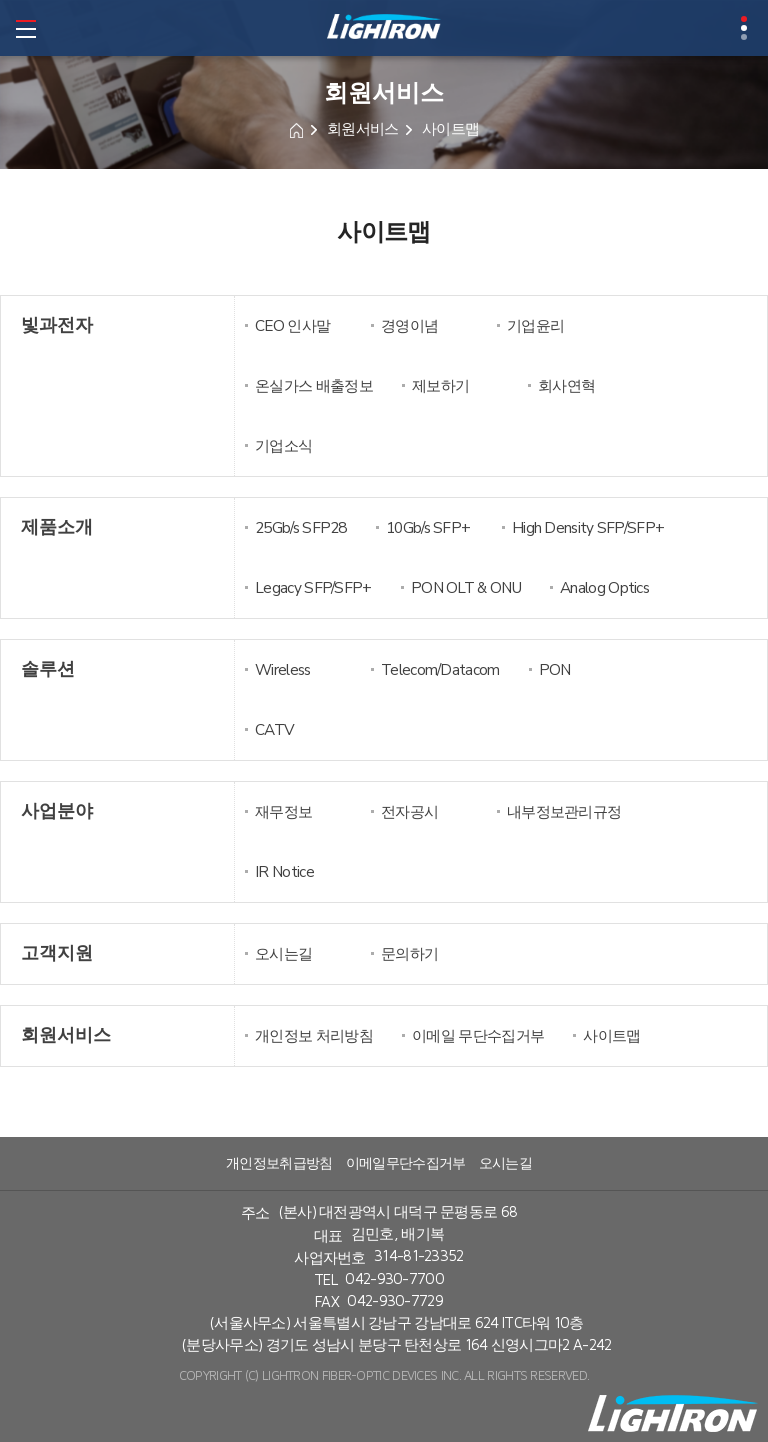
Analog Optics (604, 587)
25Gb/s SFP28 (301, 527)
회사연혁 (566, 385)
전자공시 (409, 811)
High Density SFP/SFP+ (588, 527)
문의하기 (409, 953)
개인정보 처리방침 (314, 1035)
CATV (274, 729)
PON (555, 669)
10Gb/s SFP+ (428, 527)
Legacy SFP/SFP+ (313, 587)
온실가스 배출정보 (314, 385)
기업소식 (283, 445)
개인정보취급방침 (279, 1163)
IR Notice (284, 871)
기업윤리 (535, 325)
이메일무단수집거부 (406, 1163)
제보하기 (440, 385)
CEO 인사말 (292, 325)
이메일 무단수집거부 (478, 1035)
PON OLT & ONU (466, 587)
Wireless (282, 669)
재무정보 (283, 811)
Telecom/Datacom (440, 669)
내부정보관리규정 (564, 811)
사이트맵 (611, 1035)
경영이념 (409, 325)
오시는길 (283, 953)
